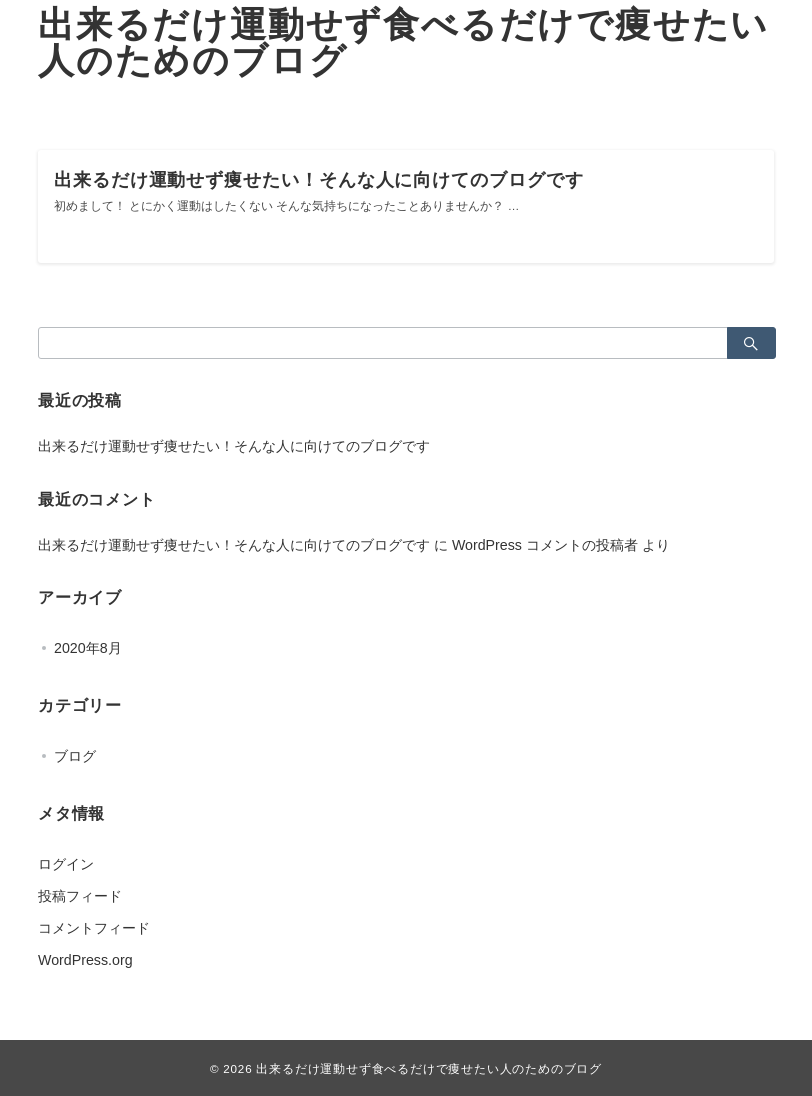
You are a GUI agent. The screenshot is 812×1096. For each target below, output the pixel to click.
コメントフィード (94, 928)
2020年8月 (88, 648)
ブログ (75, 756)
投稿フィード (80, 896)
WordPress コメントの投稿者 (545, 545)
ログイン (66, 864)
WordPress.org (85, 960)
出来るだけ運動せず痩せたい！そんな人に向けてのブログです (234, 446)
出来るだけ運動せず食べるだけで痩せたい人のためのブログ (403, 42)
